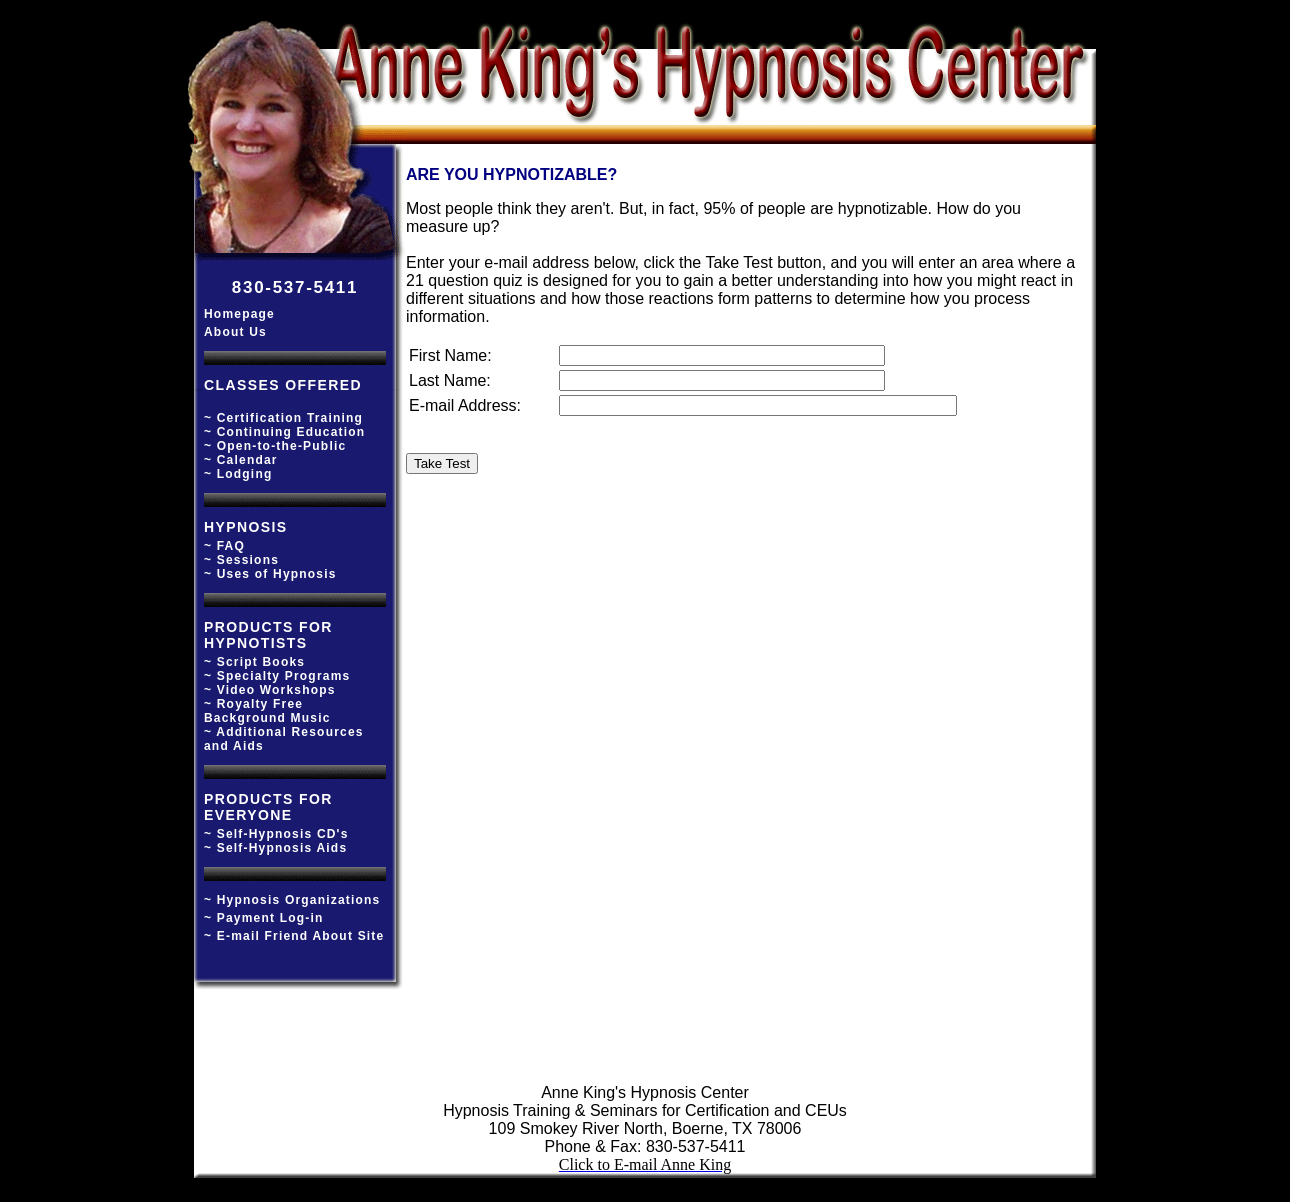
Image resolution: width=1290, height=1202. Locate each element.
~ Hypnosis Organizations (292, 900)
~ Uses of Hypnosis (270, 574)
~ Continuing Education (284, 432)
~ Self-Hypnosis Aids (275, 848)
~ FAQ (224, 546)
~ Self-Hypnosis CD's (276, 834)
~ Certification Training (283, 418)
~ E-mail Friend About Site (294, 936)
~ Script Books (254, 662)
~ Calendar (241, 460)
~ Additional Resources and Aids (284, 739)
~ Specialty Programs (277, 676)
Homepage (239, 314)
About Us (235, 332)
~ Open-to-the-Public (275, 446)
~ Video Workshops (270, 690)
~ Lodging (238, 474)
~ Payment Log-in (264, 918)
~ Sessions (241, 560)
